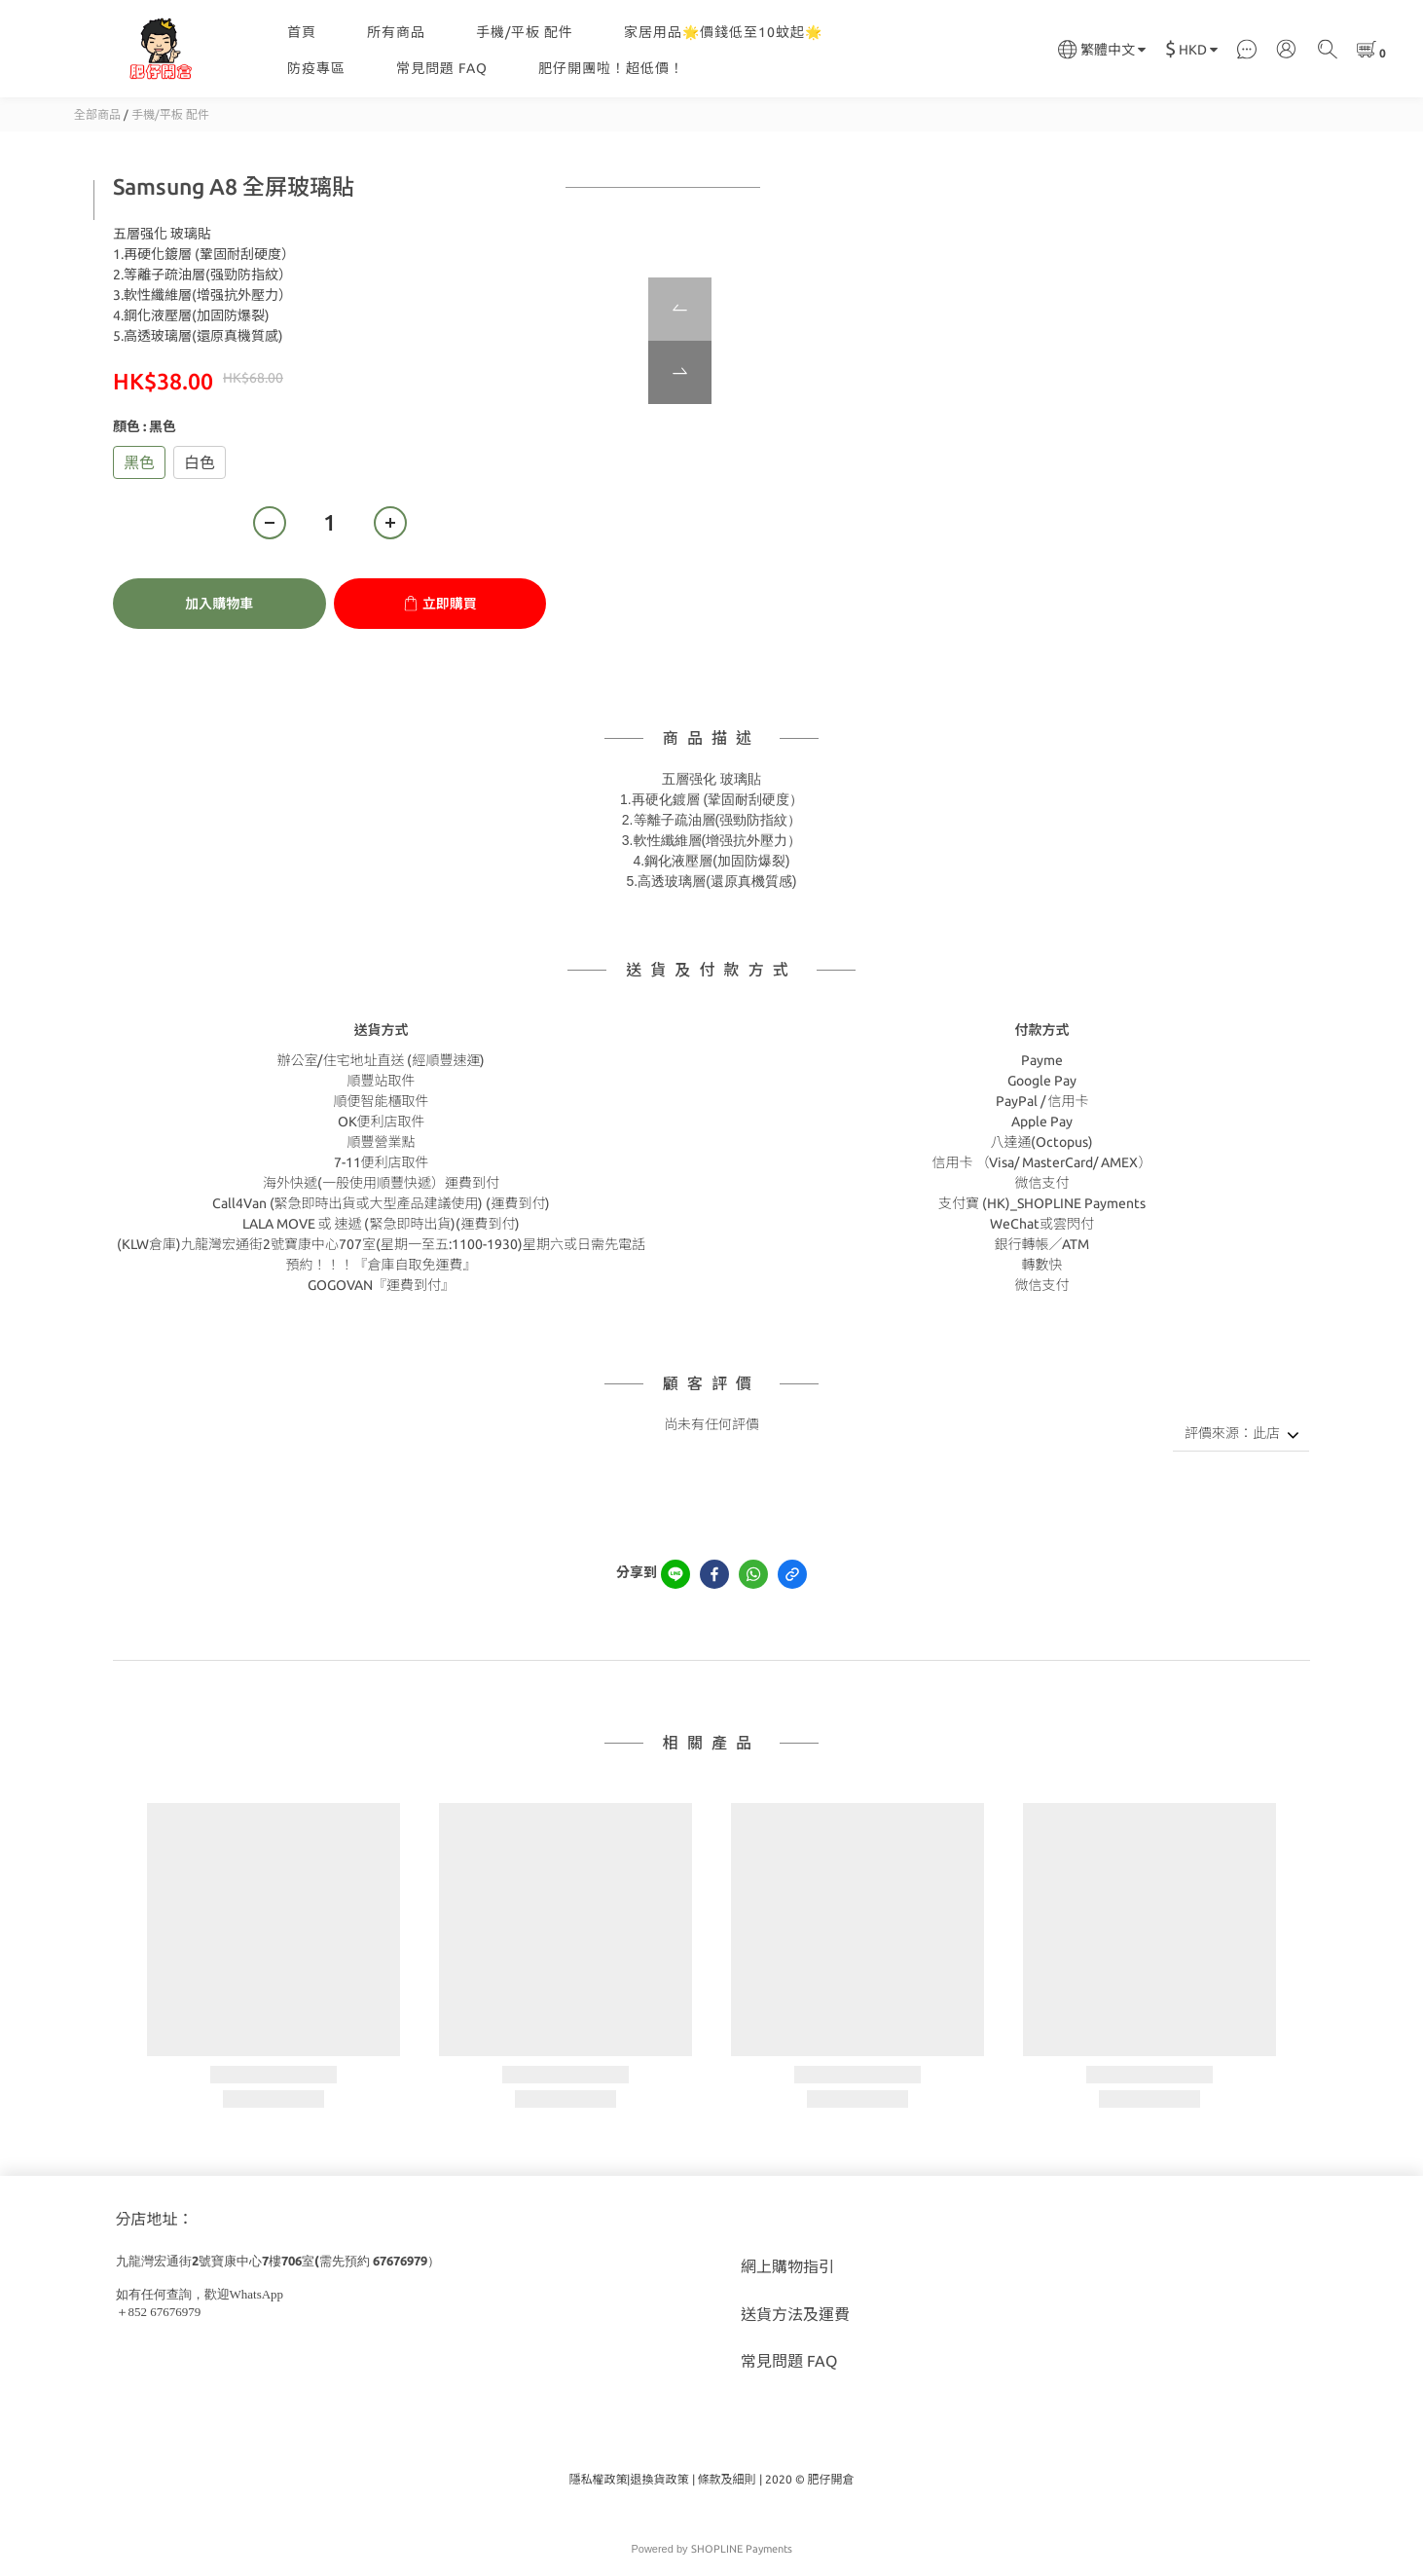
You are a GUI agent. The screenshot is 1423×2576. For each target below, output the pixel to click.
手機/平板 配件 (524, 32)
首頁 (301, 32)
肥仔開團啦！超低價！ (611, 68)
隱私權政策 (597, 2479)
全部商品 (97, 114)
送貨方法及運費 (795, 2314)
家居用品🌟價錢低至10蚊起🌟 (723, 32)
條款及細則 (727, 2479)
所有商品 (396, 32)
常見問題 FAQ (442, 68)
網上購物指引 (787, 2266)
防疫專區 (316, 68)
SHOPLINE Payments (741, 2549)
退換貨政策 (659, 2479)
